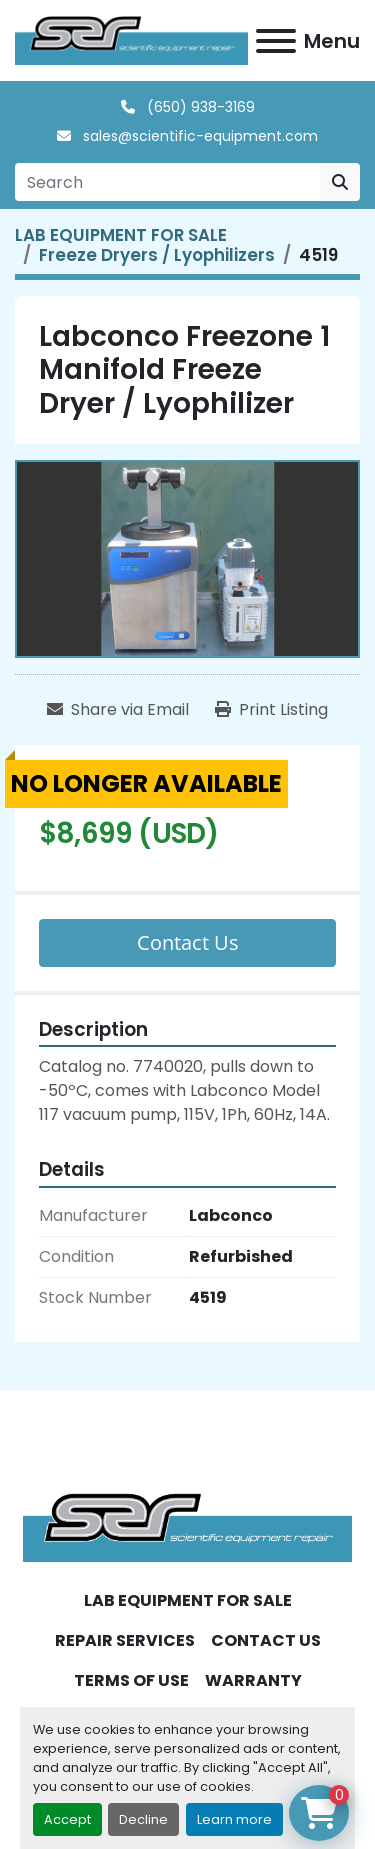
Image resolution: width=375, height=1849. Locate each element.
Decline (143, 1819)
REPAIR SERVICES (125, 1640)
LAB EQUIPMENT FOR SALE (188, 1600)
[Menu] (276, 41)
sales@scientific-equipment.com (198, 136)
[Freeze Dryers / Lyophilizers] (157, 255)
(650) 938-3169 (199, 107)
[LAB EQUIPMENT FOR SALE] (121, 235)
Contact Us (188, 942)
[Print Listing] (271, 710)
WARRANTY (253, 1680)
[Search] (167, 182)
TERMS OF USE (131, 1680)
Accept (67, 1819)
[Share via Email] (118, 710)
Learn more (234, 1819)
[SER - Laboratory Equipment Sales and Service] (187, 1526)
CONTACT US (266, 1640)
